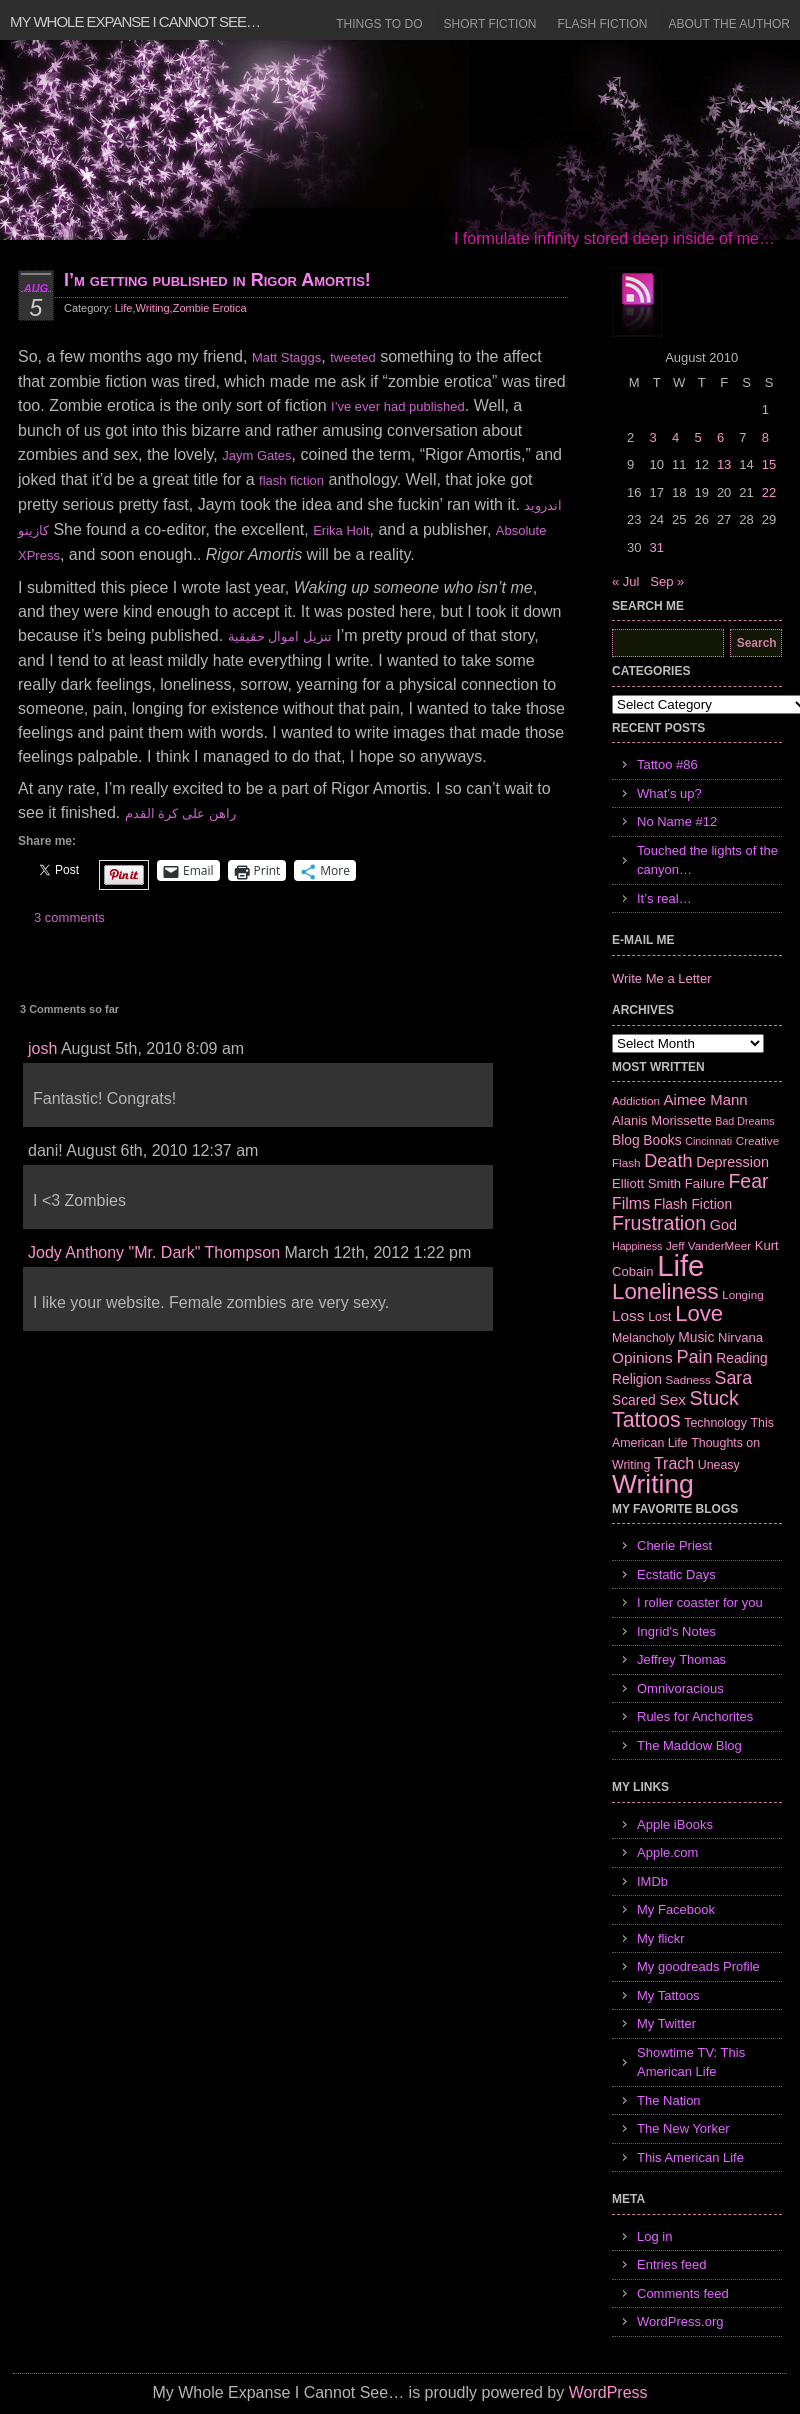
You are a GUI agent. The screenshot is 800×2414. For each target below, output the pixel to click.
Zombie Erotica (210, 308)
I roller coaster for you (700, 1602)
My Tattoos (668, 1995)
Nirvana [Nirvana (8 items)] (740, 1337)
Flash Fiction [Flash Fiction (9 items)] (693, 1204)
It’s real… (664, 898)
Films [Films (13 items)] (631, 1203)
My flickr (661, 1938)
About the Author (729, 24)
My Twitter (666, 2023)
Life (124, 308)
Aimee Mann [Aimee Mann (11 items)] (706, 1099)
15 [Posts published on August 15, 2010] (769, 464)
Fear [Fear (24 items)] (748, 1181)
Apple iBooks (675, 1824)
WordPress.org (680, 2321)
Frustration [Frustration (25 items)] (659, 1223)
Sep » (667, 581)
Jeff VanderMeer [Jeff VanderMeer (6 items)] (708, 1245)
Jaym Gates (256, 455)
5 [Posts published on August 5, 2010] (697, 437)
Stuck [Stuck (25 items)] (714, 1398)
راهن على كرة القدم (180, 813)
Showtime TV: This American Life (691, 2062)
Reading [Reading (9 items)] (741, 1358)
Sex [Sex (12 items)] (672, 1399)
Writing (153, 308)
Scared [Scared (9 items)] (634, 1400)
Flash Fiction (602, 24)
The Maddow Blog (689, 1745)
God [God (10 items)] (723, 1225)
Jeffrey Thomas (681, 1659)
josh (42, 1048)
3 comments (69, 917)
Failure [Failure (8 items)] (705, 1183)
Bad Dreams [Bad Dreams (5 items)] (744, 1121)
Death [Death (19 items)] (668, 1161)
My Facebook (676, 1909)
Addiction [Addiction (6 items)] (636, 1100)
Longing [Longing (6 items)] (743, 1294)
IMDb (652, 1881)
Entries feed (671, 2264)
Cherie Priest (674, 1545)
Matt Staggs (286, 357)
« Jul (625, 581)
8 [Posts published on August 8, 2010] (765, 437)
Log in (654, 2236)
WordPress (608, 2392)
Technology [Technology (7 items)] (715, 1423)
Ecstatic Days (676, 1574)
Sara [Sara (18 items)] (734, 1378)
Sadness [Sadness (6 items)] (688, 1379)
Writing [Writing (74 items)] (653, 1484)
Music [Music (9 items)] (696, 1337)
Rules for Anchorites (695, 1716)
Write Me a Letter (661, 978)
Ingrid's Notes (676, 1631)
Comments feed (683, 2293)
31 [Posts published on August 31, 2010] (656, 547)
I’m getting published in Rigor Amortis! (217, 280)
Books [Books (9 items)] (662, 1140)
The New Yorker (683, 2128)
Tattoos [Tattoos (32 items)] (646, 1420)
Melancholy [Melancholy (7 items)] (643, 1338)
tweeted (353, 357)
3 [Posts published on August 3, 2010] (652, 437)
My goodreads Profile (698, 1966)
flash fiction (291, 480)
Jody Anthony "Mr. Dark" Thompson (154, 1252)
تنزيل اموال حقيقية (280, 636)
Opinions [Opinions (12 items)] (642, 1357)
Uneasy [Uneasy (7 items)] (719, 1465)
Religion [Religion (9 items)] (637, 1379)
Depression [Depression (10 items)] (732, 1162)
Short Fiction (490, 24)
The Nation (669, 2100)
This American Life (690, 2157)
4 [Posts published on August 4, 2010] (675, 437)
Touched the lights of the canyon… (707, 860)
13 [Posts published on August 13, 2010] (724, 464)
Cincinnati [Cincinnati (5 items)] (708, 1141)
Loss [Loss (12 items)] (628, 1315)
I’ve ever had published (398, 406)
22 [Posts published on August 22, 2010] (769, 492)
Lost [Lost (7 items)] (659, 1317)
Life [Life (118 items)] (680, 1265)
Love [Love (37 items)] (699, 1313)
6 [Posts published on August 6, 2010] (720, 437)
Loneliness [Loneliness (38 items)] (665, 1291)
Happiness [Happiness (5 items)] (637, 1246)
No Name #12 (677, 821)
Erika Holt (341, 530)
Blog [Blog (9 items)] (626, 1140)
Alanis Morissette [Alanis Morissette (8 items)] (662, 1120)
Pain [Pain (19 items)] (694, 1357)
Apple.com (667, 1852)
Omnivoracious (680, 1688)
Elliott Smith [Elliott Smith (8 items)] (646, 1183)
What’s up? (669, 793)
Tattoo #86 (667, 764)
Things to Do (379, 24)
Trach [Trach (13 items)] (674, 1463)
